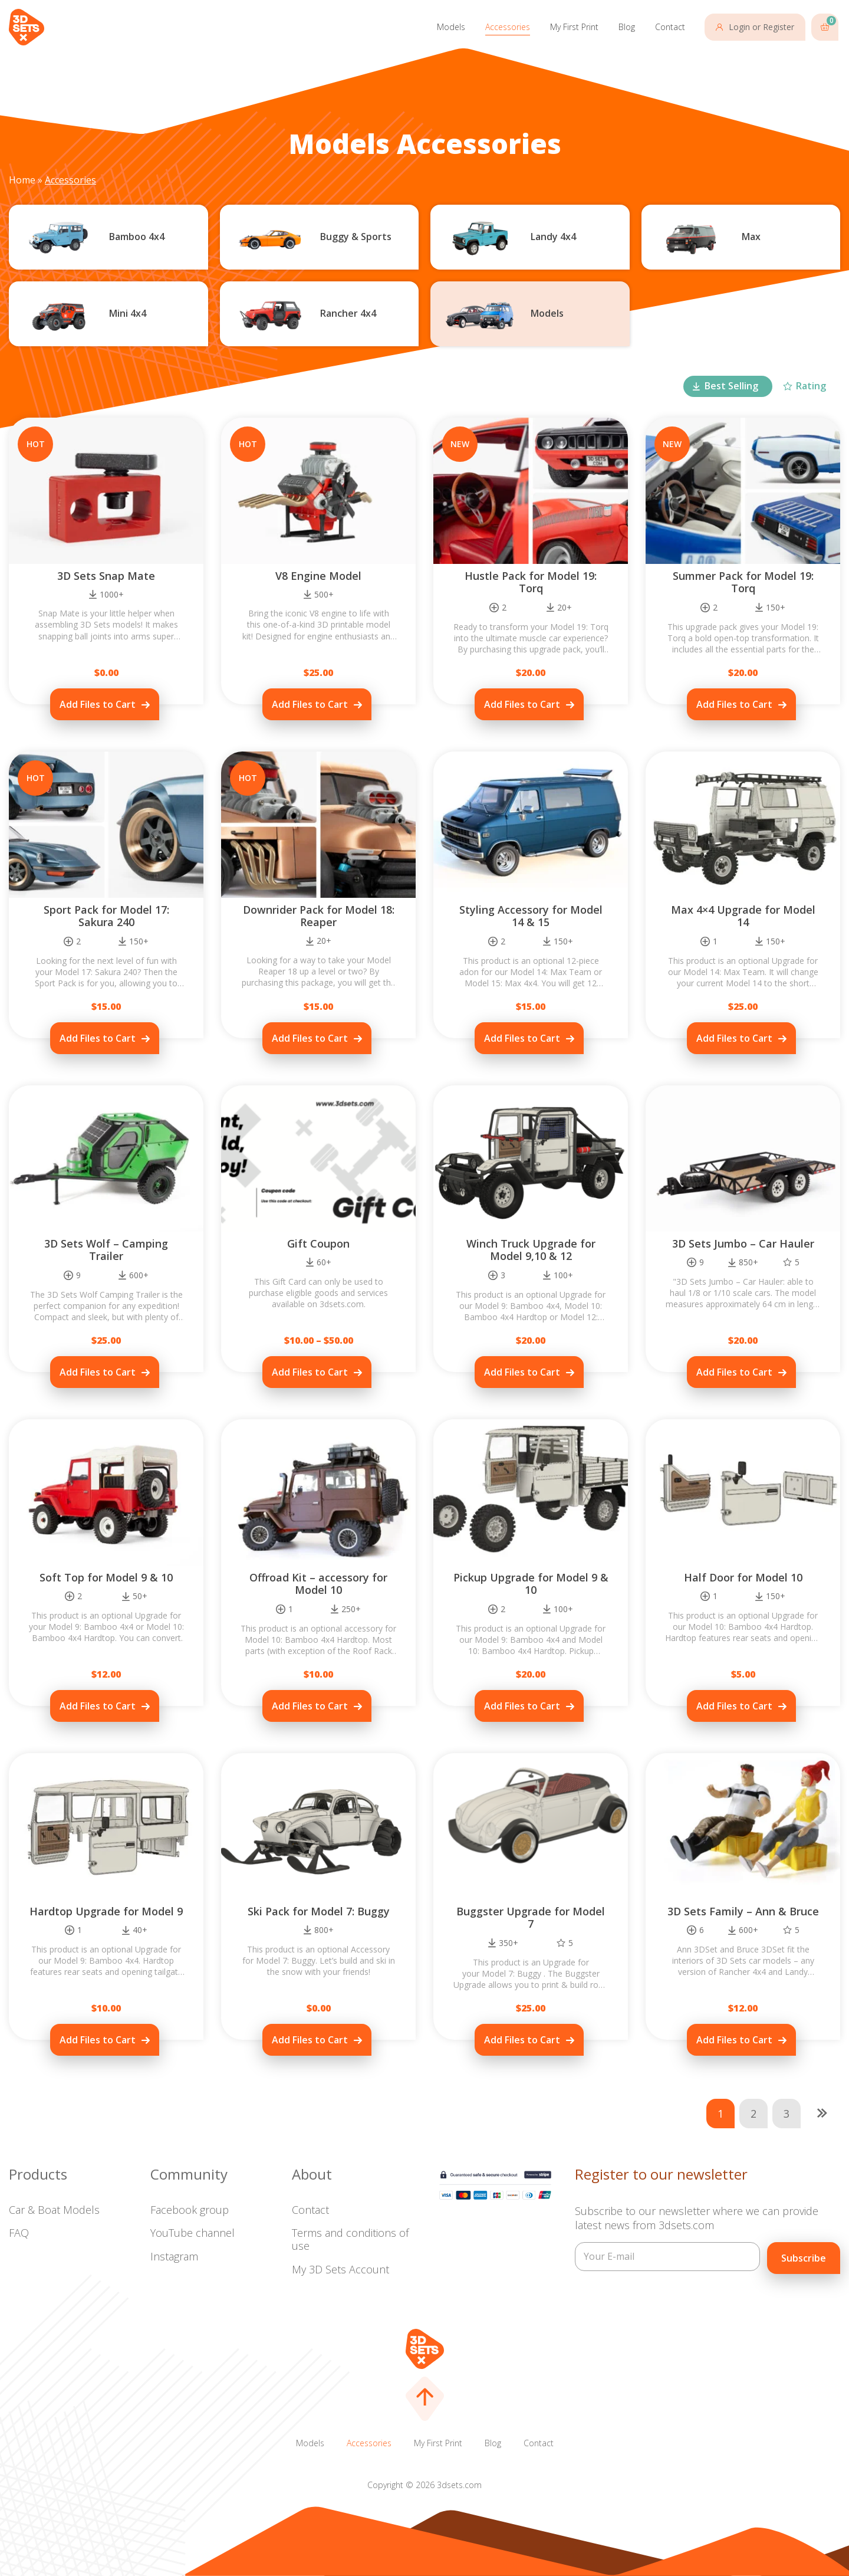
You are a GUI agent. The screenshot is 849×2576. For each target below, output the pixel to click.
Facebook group (189, 2210)
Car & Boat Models (54, 2210)
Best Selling (731, 385)
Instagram (174, 2256)
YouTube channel (192, 2233)
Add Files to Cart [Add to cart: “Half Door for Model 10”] (734, 1705)
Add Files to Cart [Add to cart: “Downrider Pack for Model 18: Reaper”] (310, 1038)
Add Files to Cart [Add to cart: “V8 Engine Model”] (310, 704)
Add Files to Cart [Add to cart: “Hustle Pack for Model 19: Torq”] (522, 704)
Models (451, 26)
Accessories (507, 26)
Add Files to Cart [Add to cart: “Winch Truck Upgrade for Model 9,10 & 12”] (522, 1372)
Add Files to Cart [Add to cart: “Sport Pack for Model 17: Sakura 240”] (98, 1038)
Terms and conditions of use (350, 2239)
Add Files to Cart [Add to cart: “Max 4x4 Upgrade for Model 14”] (734, 1038)
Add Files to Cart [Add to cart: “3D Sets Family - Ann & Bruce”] (734, 2039)
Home (22, 179)
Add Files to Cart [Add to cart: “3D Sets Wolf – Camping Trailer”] (98, 1372)
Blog (626, 26)
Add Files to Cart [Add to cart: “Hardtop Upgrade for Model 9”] (98, 2039)
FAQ (19, 2233)
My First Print (574, 26)
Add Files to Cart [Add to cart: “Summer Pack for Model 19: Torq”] (734, 704)
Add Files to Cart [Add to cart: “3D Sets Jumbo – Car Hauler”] (734, 1372)
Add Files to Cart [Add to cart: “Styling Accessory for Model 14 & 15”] (522, 1038)
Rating (811, 385)
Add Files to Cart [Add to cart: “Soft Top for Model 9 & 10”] (98, 1705)
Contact (670, 26)
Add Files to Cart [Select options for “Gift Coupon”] (310, 1372)
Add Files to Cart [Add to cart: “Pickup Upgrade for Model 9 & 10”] (522, 1705)
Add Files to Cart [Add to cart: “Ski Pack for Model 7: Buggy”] (310, 2039)
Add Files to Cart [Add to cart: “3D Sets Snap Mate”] (98, 704)
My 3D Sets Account (340, 2269)
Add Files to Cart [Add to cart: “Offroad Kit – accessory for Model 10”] (310, 1705)
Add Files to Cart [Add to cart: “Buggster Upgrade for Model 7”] (522, 2039)
